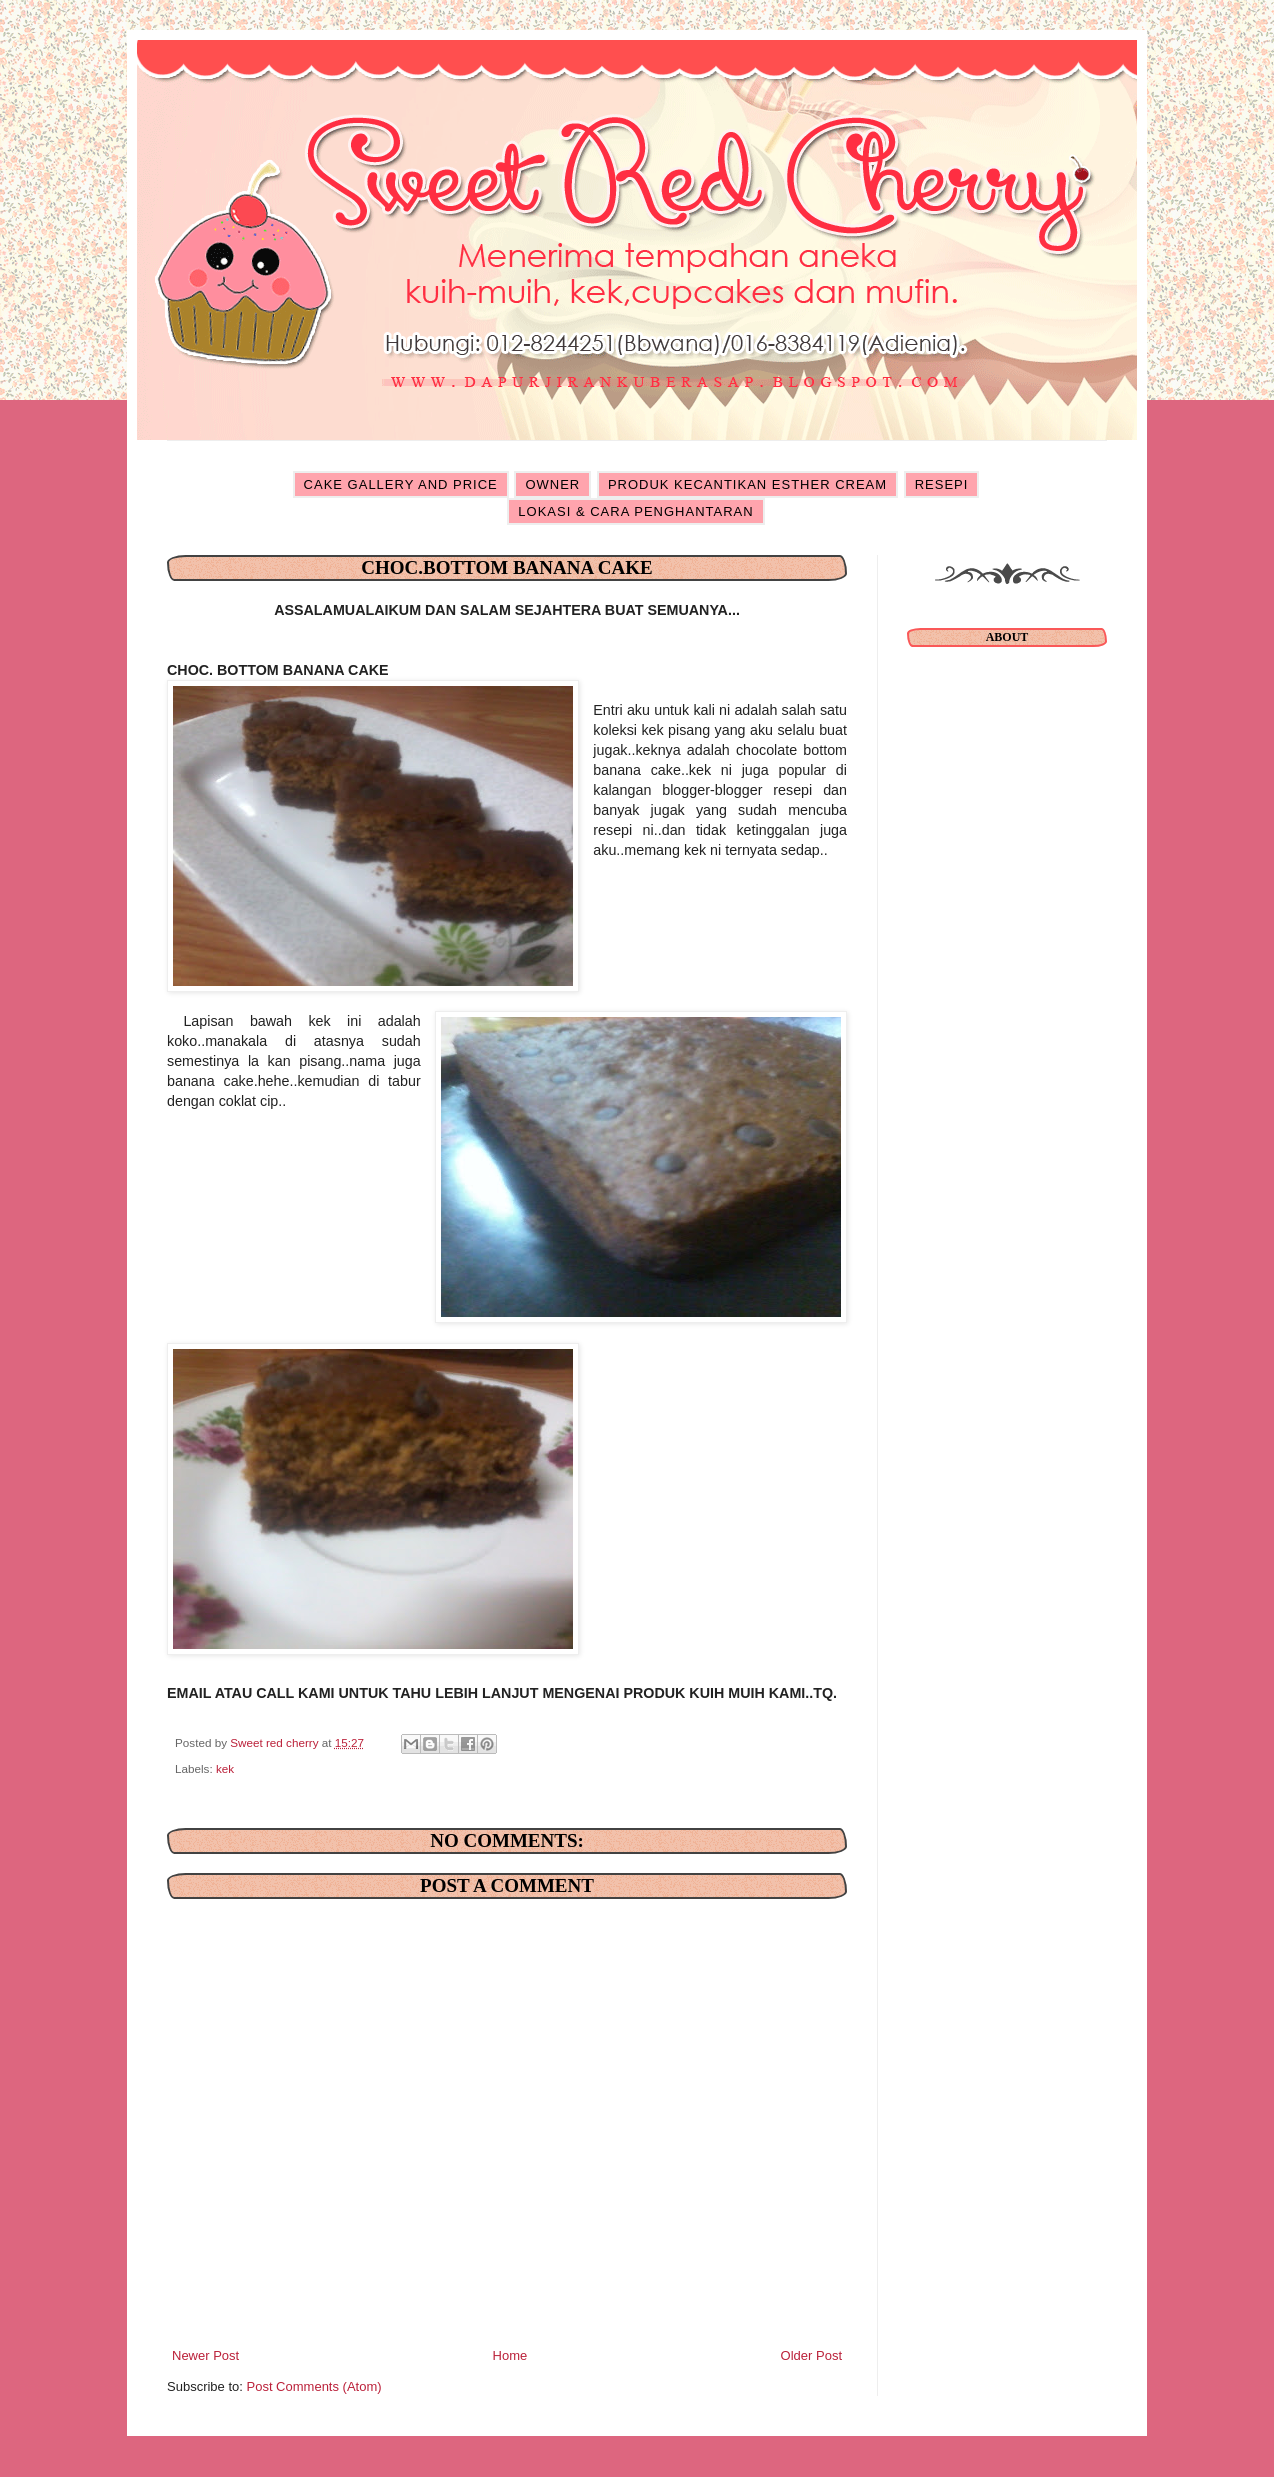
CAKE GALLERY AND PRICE (401, 484)
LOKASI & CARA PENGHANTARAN (635, 511)
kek (225, 1768)
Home (510, 2355)
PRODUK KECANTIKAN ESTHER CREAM (747, 484)
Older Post (811, 2355)
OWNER (552, 484)
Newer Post (205, 2355)
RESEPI (942, 484)
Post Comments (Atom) (314, 2386)
